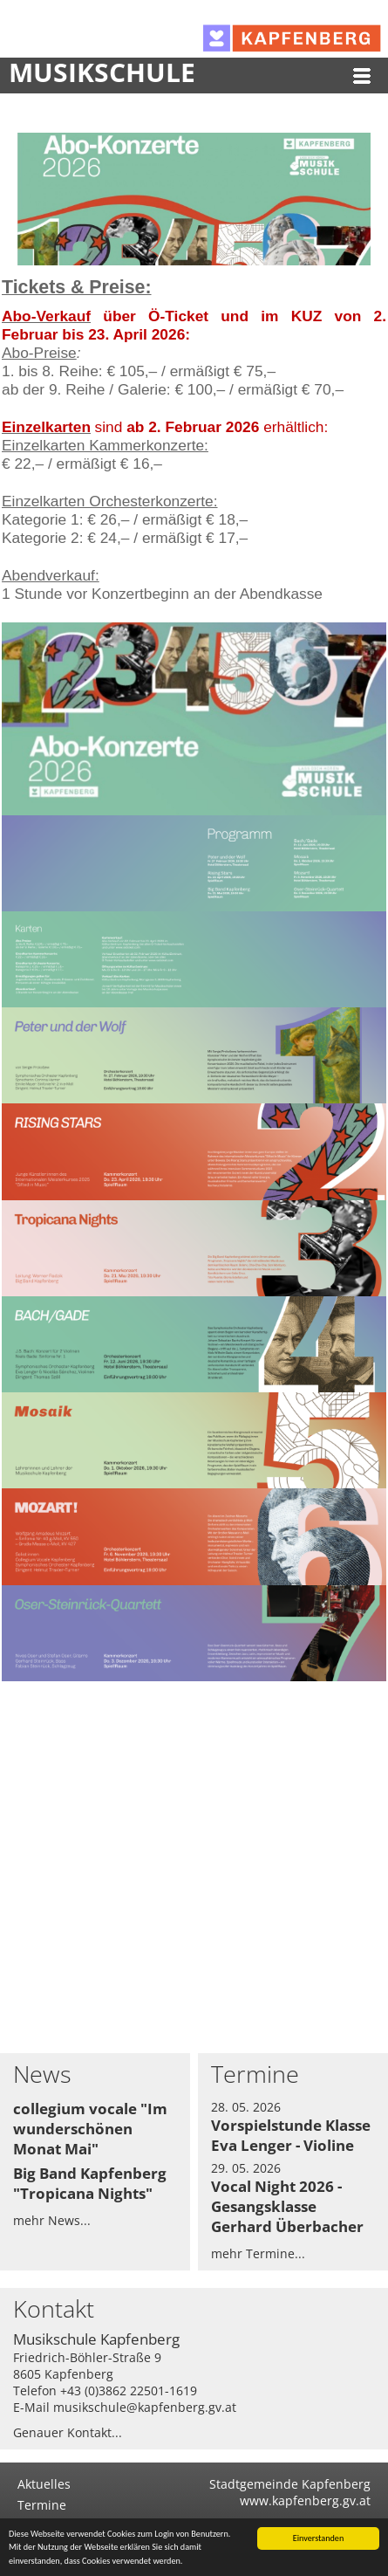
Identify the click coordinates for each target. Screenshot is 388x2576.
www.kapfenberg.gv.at (305, 2500)
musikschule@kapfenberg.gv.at (144, 2407)
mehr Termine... (258, 2253)
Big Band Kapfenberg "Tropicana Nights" (90, 2183)
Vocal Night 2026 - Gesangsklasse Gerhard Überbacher (287, 2206)
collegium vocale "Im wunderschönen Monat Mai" (90, 2129)
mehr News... (52, 2220)
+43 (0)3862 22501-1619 (128, 2390)
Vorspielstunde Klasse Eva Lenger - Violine (291, 2135)
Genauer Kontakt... (67, 2432)
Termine (41, 2505)
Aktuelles (44, 2484)
